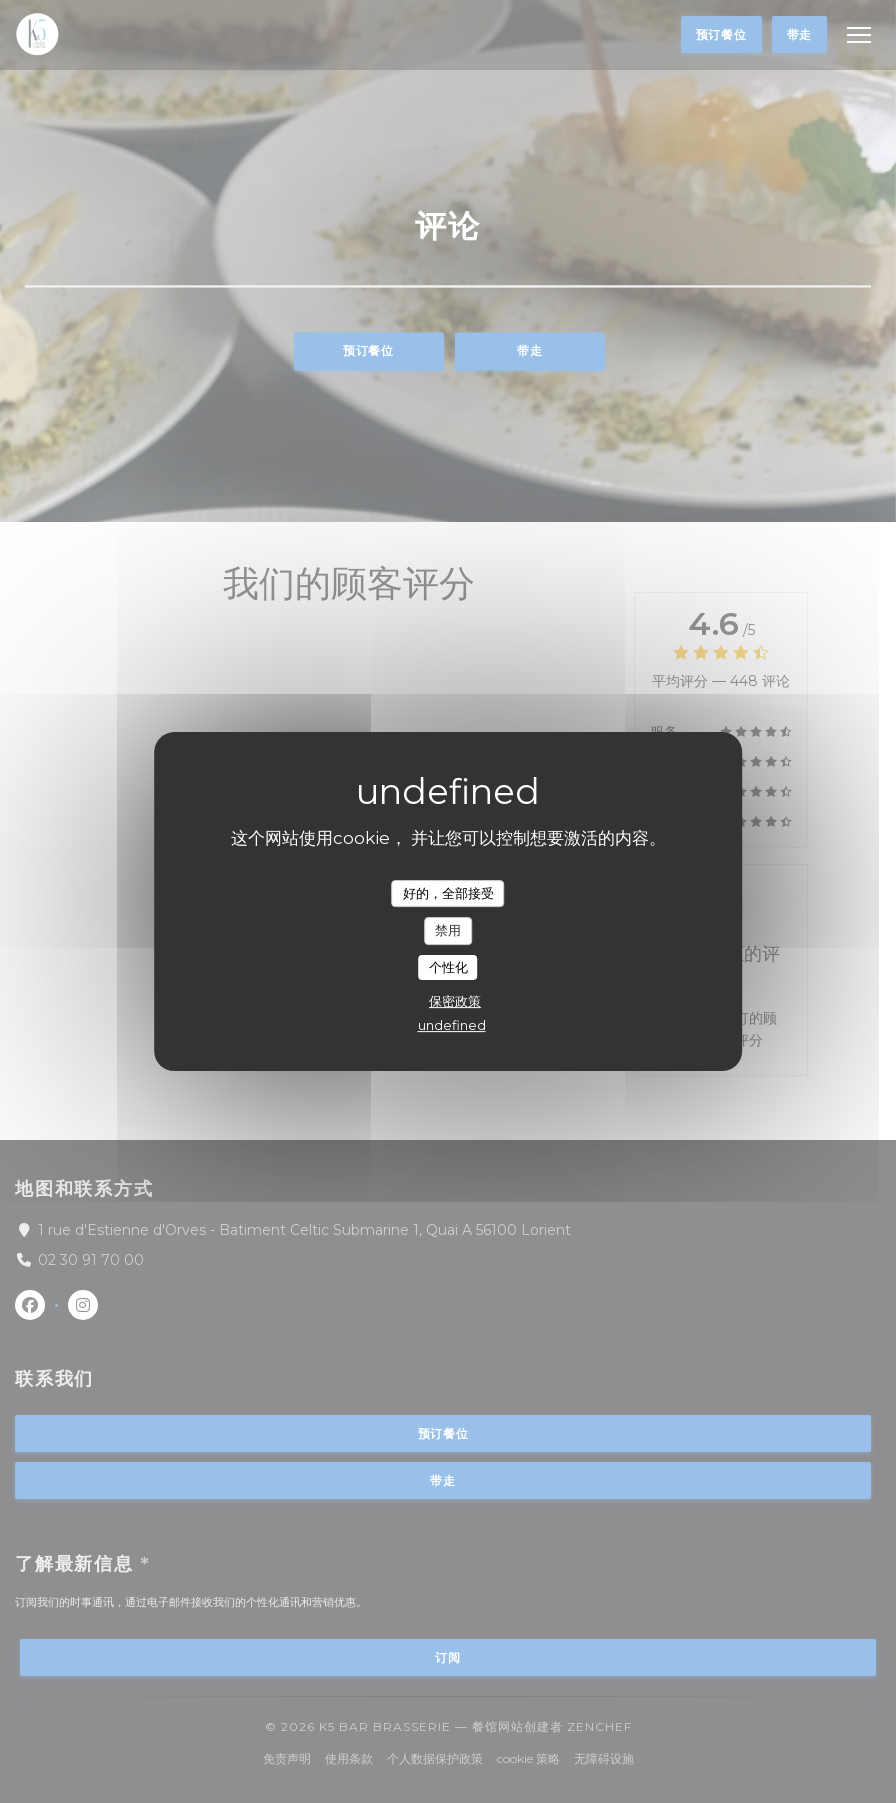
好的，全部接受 (448, 893)
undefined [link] (452, 1025)
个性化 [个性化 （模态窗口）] (448, 967)
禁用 (448, 930)
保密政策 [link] (455, 1001)
